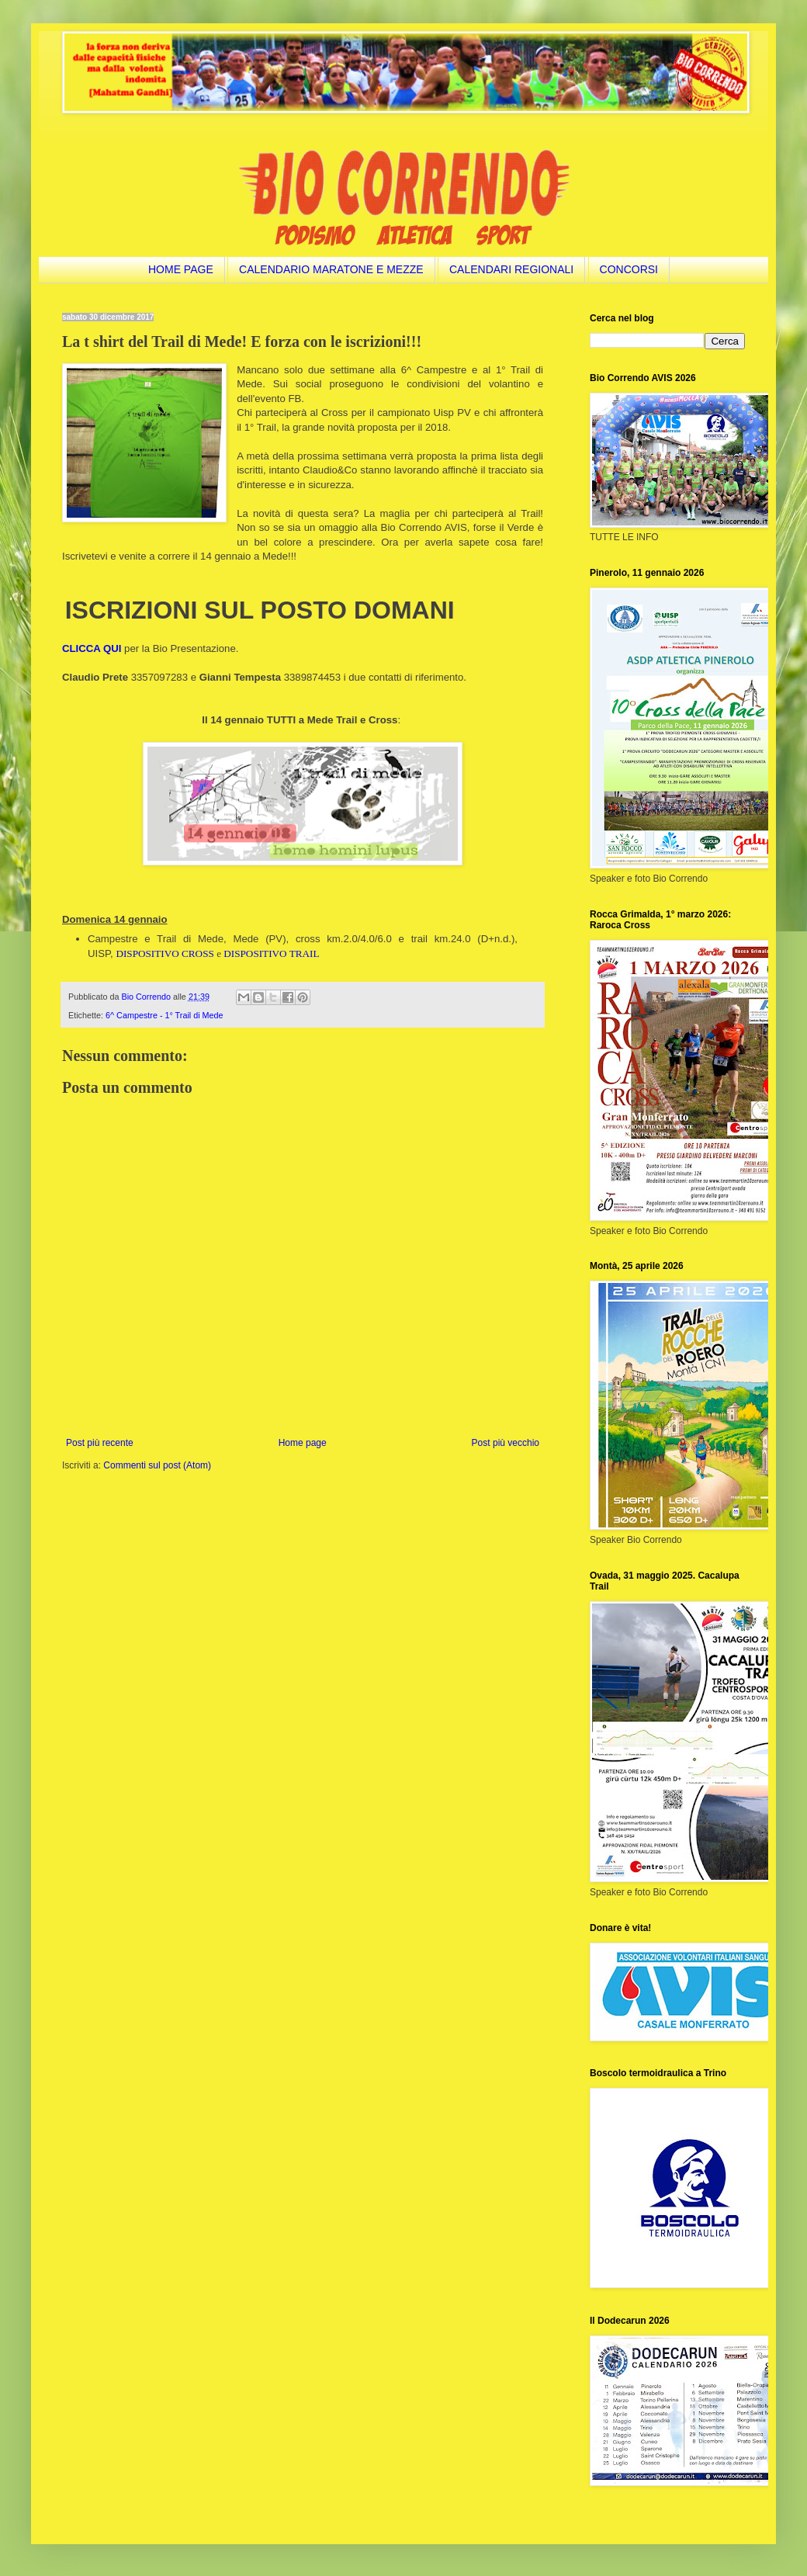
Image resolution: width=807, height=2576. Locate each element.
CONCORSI (629, 269)
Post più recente (99, 1442)
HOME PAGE (180, 269)
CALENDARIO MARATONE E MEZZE (331, 269)
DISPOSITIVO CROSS (164, 953)
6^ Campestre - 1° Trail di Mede (164, 1015)
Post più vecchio (505, 1442)
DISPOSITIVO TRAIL (271, 953)
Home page (303, 1442)
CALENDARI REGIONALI (511, 269)
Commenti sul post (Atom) (157, 1465)
